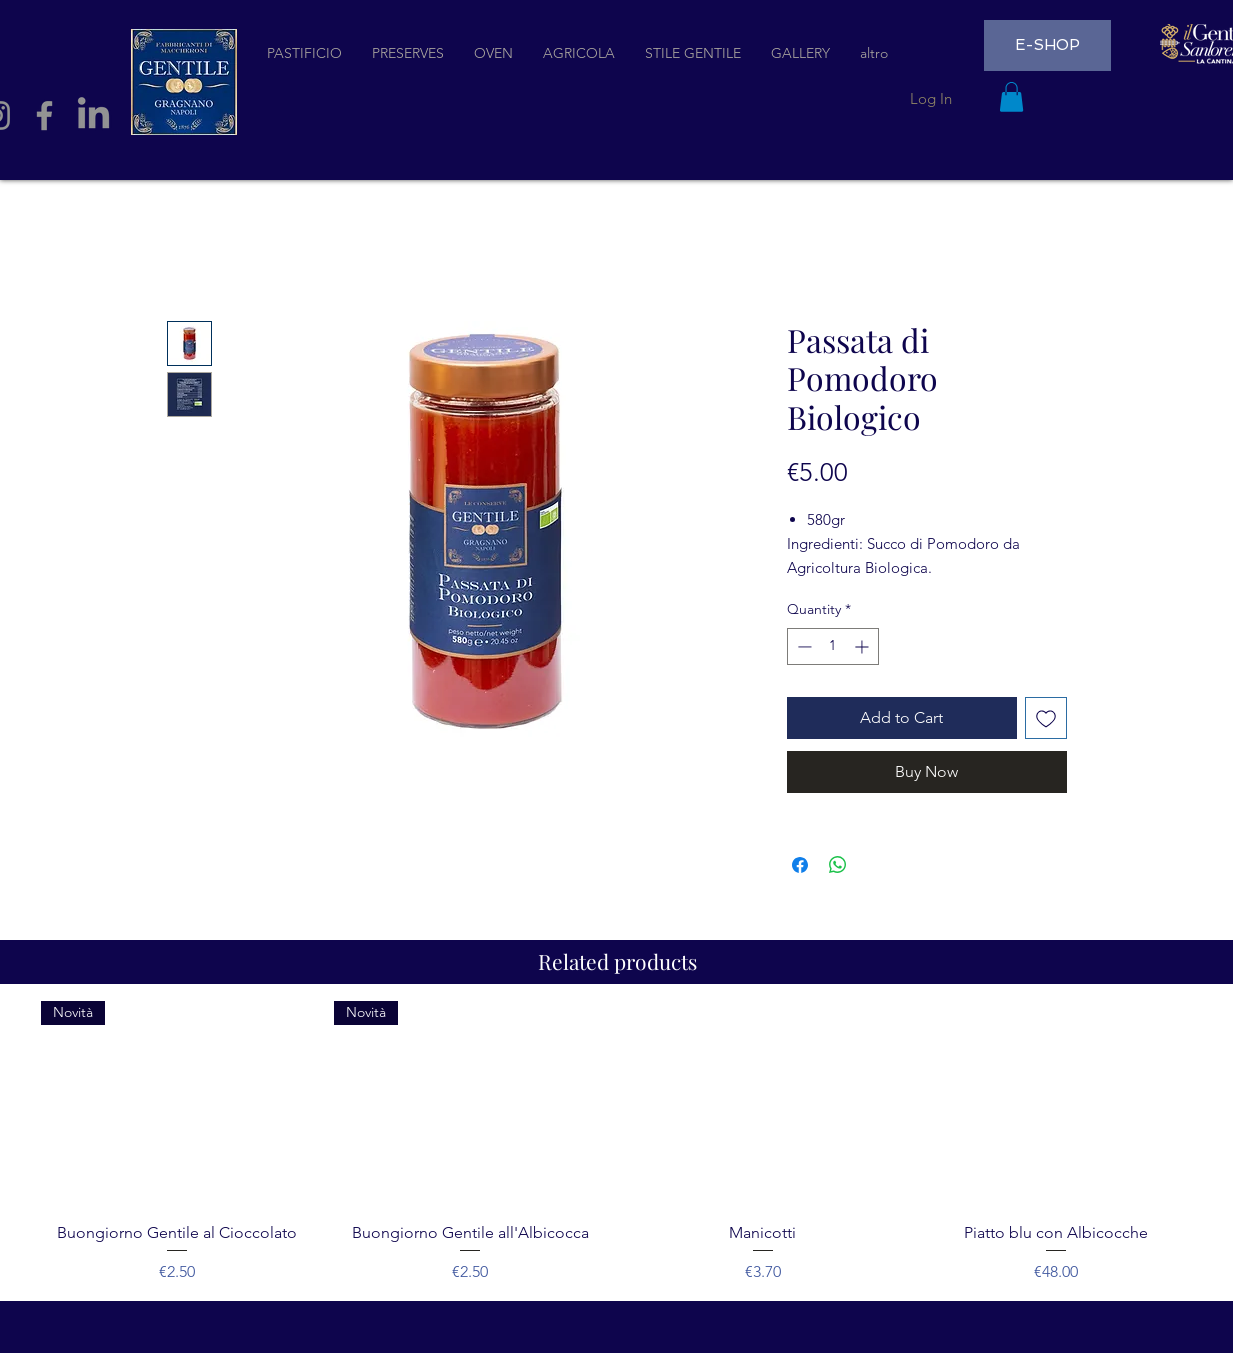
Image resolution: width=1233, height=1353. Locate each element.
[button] (1011, 97)
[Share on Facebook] (800, 865)
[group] (616, 1142)
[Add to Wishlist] (1046, 718)
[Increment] (863, 646)
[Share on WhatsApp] (838, 865)
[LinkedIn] (93, 115)
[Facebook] (44, 115)
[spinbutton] (833, 646)
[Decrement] (802, 646)
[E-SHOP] (1047, 45)
